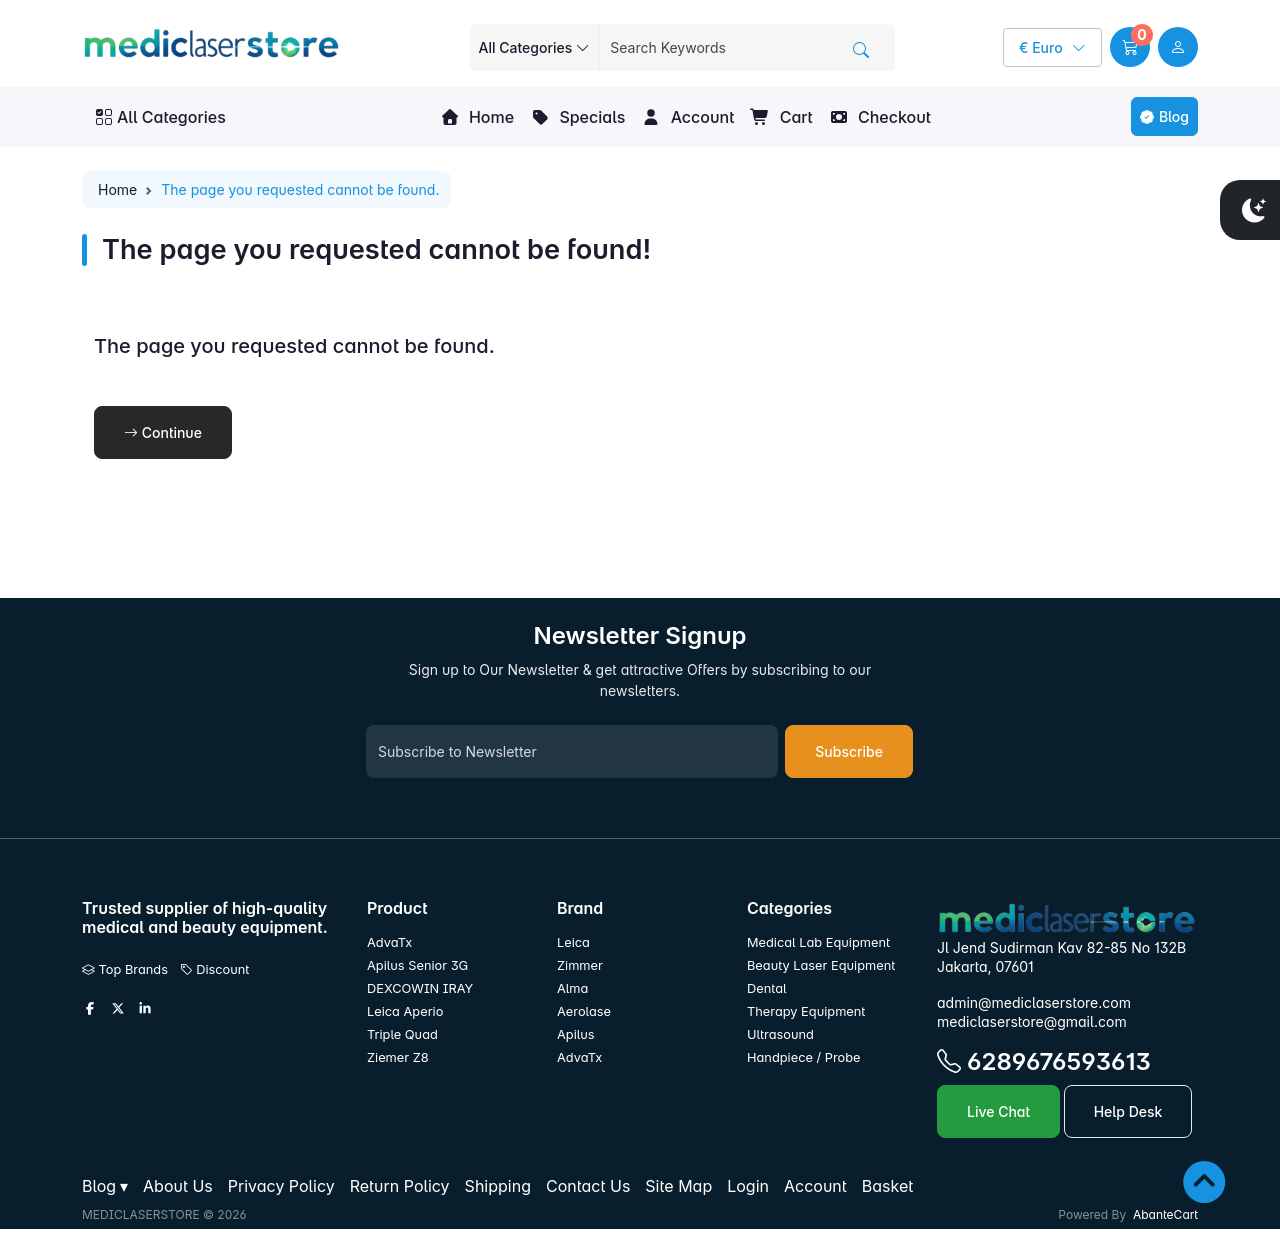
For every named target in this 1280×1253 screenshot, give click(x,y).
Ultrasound (780, 1034)
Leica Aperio (405, 1011)
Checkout (880, 117)
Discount (215, 969)
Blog (1164, 116)
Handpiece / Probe (803, 1057)
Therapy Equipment (806, 1011)
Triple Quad (402, 1034)
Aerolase (584, 1011)
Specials (577, 117)
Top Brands (125, 969)
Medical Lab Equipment (818, 942)
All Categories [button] (161, 117)
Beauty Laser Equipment (821, 965)
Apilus (576, 1034)
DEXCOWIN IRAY (420, 988)
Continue (163, 432)
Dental (767, 988)
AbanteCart (1165, 1214)
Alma (572, 988)
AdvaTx (389, 942)
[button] (1130, 47)
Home (477, 117)
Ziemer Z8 (398, 1057)
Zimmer (581, 965)
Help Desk (1128, 1111)
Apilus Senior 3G (417, 965)
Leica (573, 942)
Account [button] (687, 117)
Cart (781, 117)
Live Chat (998, 1111)
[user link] (1178, 47)
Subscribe (849, 751)
